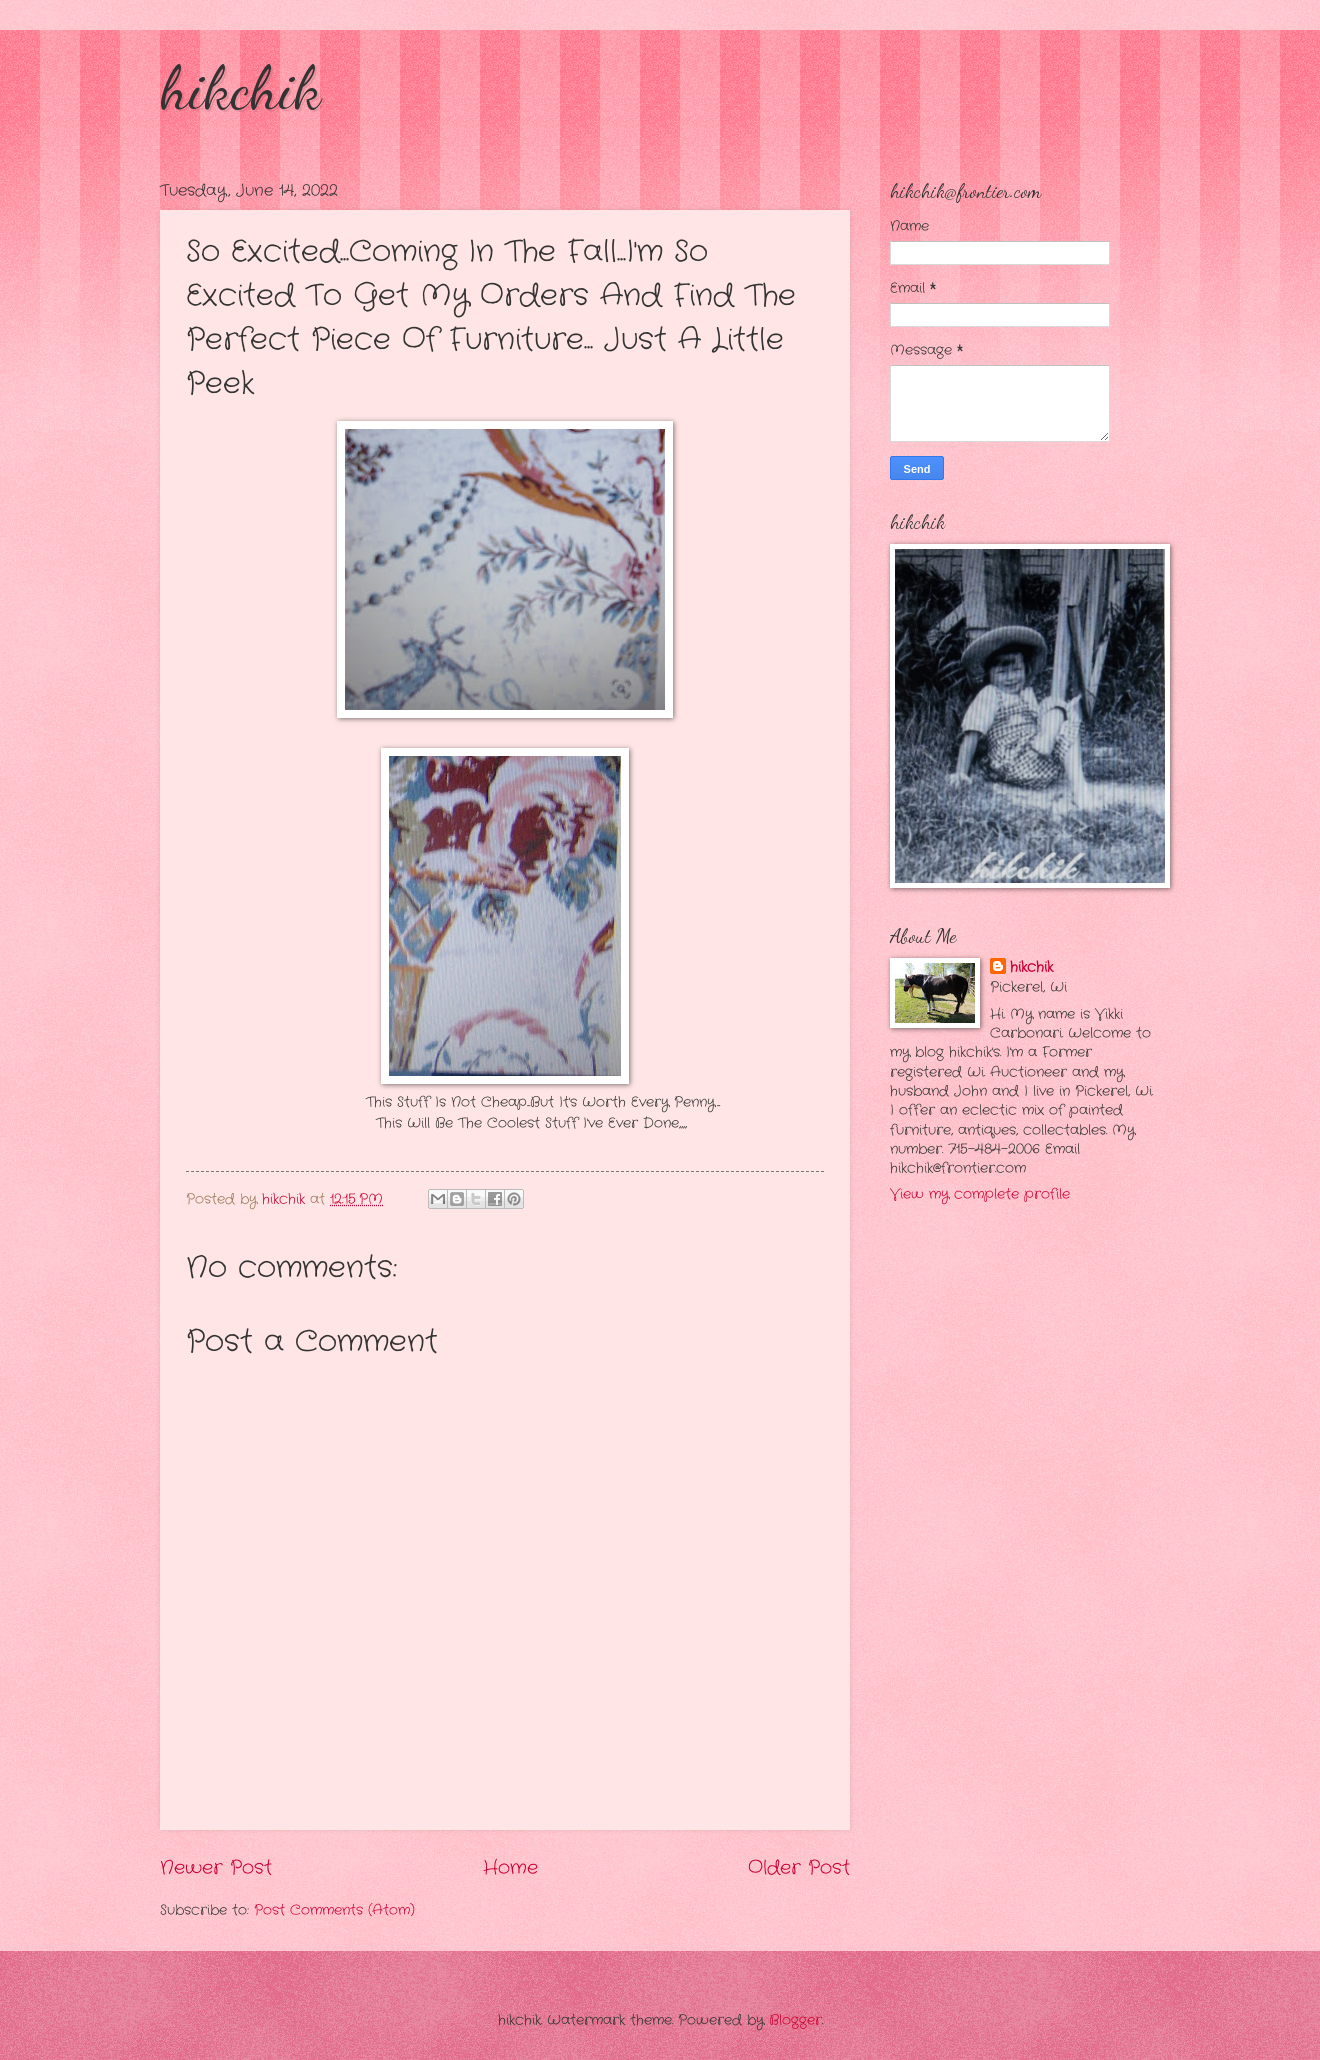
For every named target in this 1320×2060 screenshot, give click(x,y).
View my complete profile (980, 1194)
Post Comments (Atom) (334, 1910)
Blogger (795, 2020)
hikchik (240, 88)
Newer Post (216, 1868)
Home (510, 1868)
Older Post (799, 1868)
